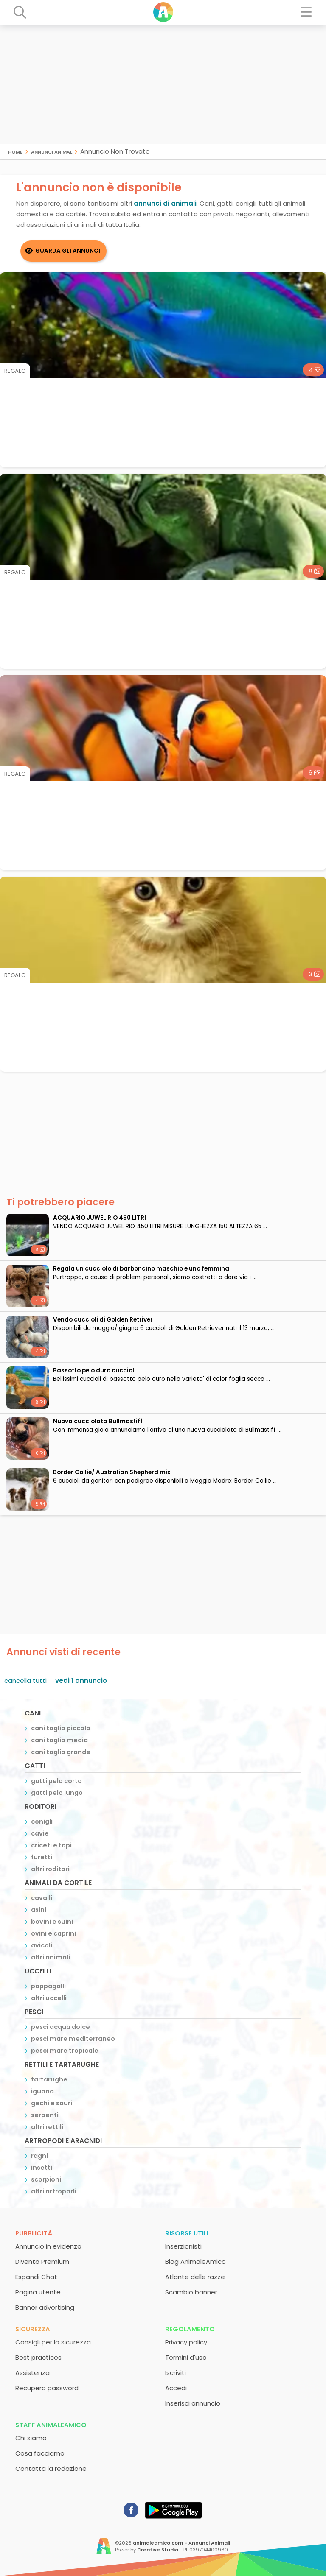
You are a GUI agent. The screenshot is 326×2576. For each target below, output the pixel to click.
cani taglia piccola (60, 1728)
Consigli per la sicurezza (53, 2342)
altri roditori (50, 1869)
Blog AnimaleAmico (195, 2261)
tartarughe (49, 2079)
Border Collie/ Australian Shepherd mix (111, 1472)
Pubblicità (33, 2233)
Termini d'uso (186, 2357)
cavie (40, 1833)
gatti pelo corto (56, 1781)
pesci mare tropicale (64, 2050)
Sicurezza (32, 2329)
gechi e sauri (51, 2103)
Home (15, 151)
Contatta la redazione (51, 2468)
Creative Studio (157, 2549)
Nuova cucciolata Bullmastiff (98, 1421)
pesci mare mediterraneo (73, 2038)
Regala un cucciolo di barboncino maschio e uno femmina (141, 1269)
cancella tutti (25, 1680)
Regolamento (190, 2329)
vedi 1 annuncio (81, 1680)
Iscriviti (175, 2372)
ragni (39, 2155)
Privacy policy (186, 2342)
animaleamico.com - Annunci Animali (181, 2543)
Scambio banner (191, 2292)
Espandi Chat (36, 2276)
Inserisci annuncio (192, 2403)
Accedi (176, 2387)
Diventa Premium (42, 2261)
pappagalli (48, 1986)
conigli (42, 1821)
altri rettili (47, 2127)
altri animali (50, 1957)
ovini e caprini (53, 1933)
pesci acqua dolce (60, 2027)
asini (38, 1909)
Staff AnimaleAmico (51, 2424)
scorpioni (46, 2179)
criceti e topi (51, 1845)
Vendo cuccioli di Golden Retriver (103, 1320)
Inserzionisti (183, 2246)
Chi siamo (31, 2438)
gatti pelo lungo (57, 1792)
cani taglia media (59, 1740)
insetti (41, 2167)
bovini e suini (52, 1921)
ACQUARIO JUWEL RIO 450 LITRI (99, 1218)
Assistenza (32, 2372)
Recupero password (47, 2387)
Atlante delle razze (195, 2276)
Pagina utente (38, 2292)
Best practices (38, 2357)
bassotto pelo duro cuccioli (94, 1370)
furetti (41, 1857)
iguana (42, 2091)
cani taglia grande (60, 1752)
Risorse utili (186, 2233)
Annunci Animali (52, 151)
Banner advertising (44, 2307)
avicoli (41, 1945)
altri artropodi (53, 2191)
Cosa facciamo (40, 2453)
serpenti (45, 2115)
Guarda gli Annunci (67, 251)
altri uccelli (49, 1998)
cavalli (41, 1898)
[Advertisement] (163, 84)
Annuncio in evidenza (48, 2246)
